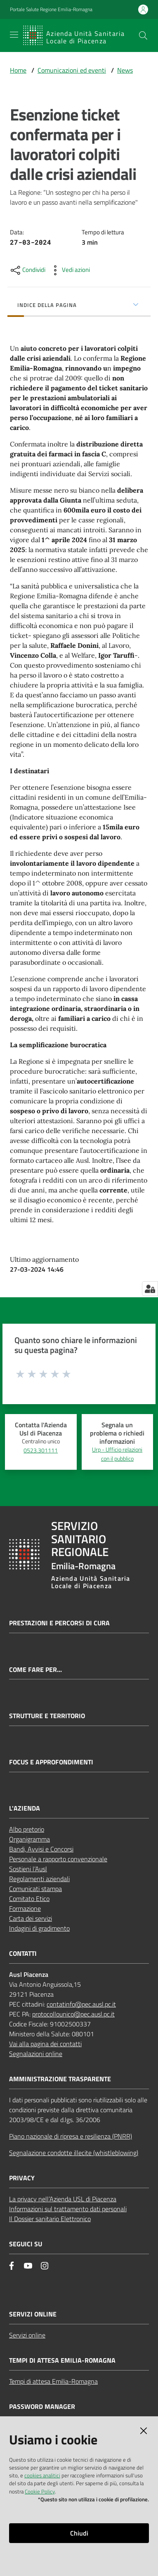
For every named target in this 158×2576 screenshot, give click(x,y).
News (125, 70)
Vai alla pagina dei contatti (45, 2044)
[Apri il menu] (14, 35)
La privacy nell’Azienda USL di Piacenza (62, 2199)
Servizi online (27, 2335)
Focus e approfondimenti (51, 1762)
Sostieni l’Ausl (28, 1869)
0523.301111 (41, 1450)
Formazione (25, 1908)
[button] (143, 35)
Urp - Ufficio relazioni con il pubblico (117, 1454)
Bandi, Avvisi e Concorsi (41, 1849)
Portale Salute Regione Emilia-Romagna (51, 9)
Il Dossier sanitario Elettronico (50, 2219)
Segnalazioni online (35, 2054)
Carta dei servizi (30, 1918)
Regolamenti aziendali (39, 1879)
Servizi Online (33, 2314)
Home (18, 70)
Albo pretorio (26, 1829)
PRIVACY (22, 2178)
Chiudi (79, 2533)
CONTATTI (23, 1953)
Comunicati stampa (35, 1889)
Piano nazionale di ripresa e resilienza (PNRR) (70, 2136)
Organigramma (29, 1839)
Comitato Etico (29, 1898)
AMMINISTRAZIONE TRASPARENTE (60, 2079)
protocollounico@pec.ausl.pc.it (73, 2014)
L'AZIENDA (24, 1808)
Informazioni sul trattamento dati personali (68, 2209)
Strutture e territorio (47, 1716)
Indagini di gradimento (39, 1928)
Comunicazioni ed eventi (72, 70)
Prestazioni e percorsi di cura (59, 1623)
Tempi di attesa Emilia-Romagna (53, 2381)
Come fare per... (35, 1670)
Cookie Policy (40, 2491)
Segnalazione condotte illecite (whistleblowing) (73, 2153)
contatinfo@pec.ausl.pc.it (81, 2004)
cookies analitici (42, 2475)
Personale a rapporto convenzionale (58, 1859)
